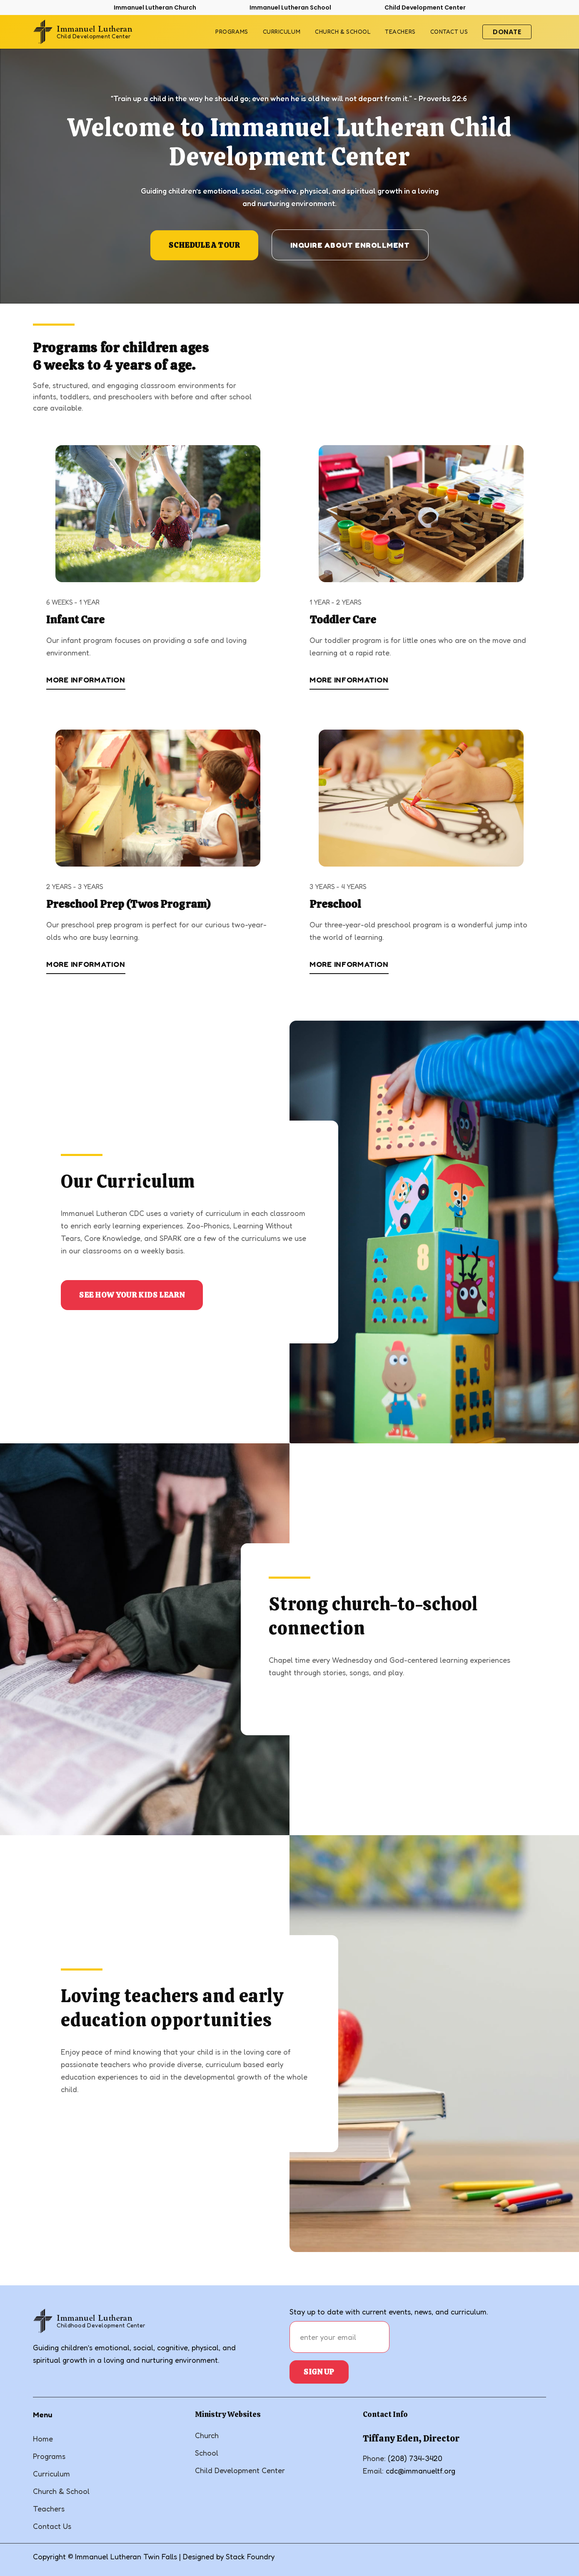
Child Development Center (425, 7)
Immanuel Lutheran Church (155, 7)
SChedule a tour (204, 245)
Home (43, 2438)
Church (207, 2435)
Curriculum (281, 32)
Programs (231, 32)
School (206, 2452)
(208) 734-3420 (415, 2458)
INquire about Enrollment (350, 244)
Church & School (342, 32)
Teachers (400, 32)
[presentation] (456, 2337)
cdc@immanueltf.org (420, 2470)
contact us (449, 32)
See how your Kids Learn (132, 1295)
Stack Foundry (250, 2556)
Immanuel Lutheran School (290, 7)
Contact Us (52, 2526)
